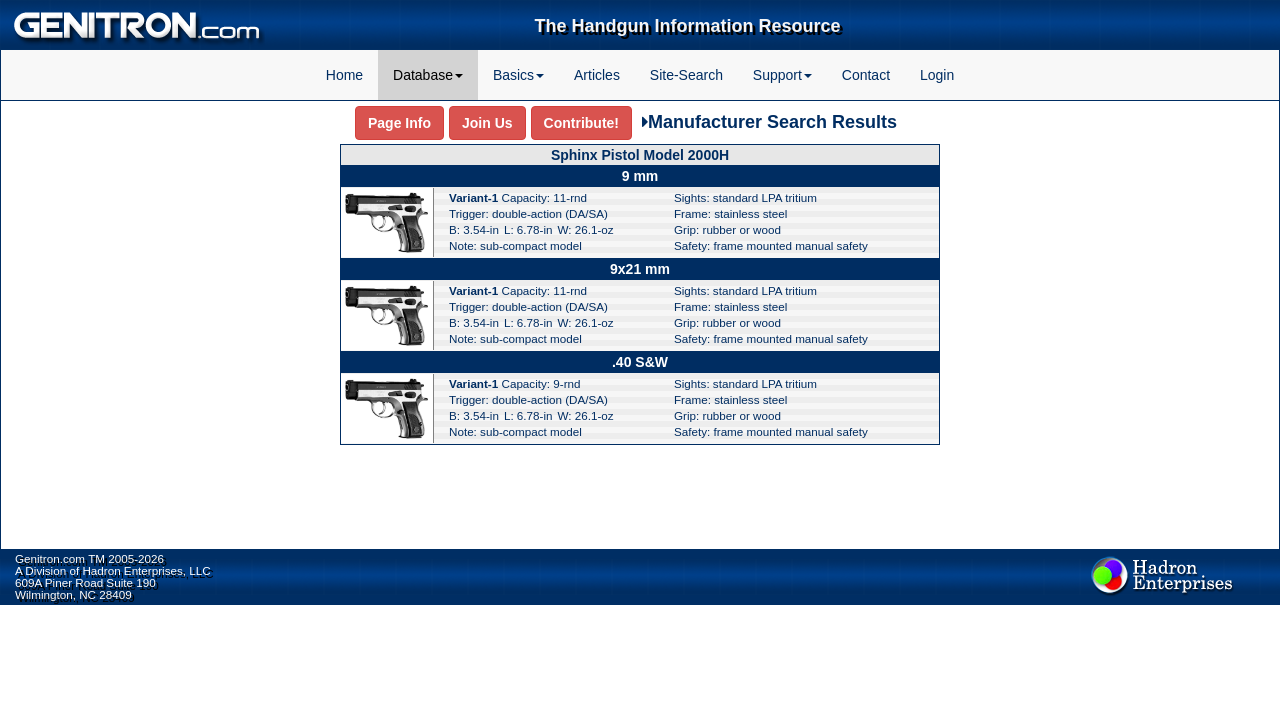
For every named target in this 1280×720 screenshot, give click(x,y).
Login (937, 75)
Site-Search (686, 75)
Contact (866, 75)
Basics (518, 75)
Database (428, 75)
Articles (597, 75)
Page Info (399, 123)
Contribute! (581, 123)
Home (344, 75)
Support (782, 75)
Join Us (487, 123)
